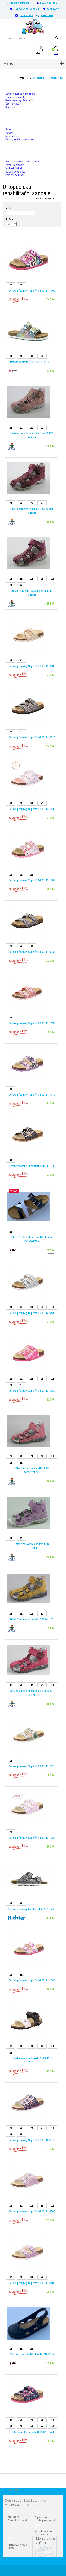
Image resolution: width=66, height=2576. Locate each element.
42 (42, 356)
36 (31, 427)
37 (42, 427)
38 (21, 803)
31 (52, 578)
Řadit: (9, 208)
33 (21, 584)
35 (21, 284)
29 (31, 578)
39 (11, 356)
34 (11, 284)
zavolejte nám (49, 3)
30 (42, 578)
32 (11, 584)
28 (21, 578)
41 (31, 356)
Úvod (21, 77)
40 (21, 356)
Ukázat (9, 219)
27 (11, 578)
